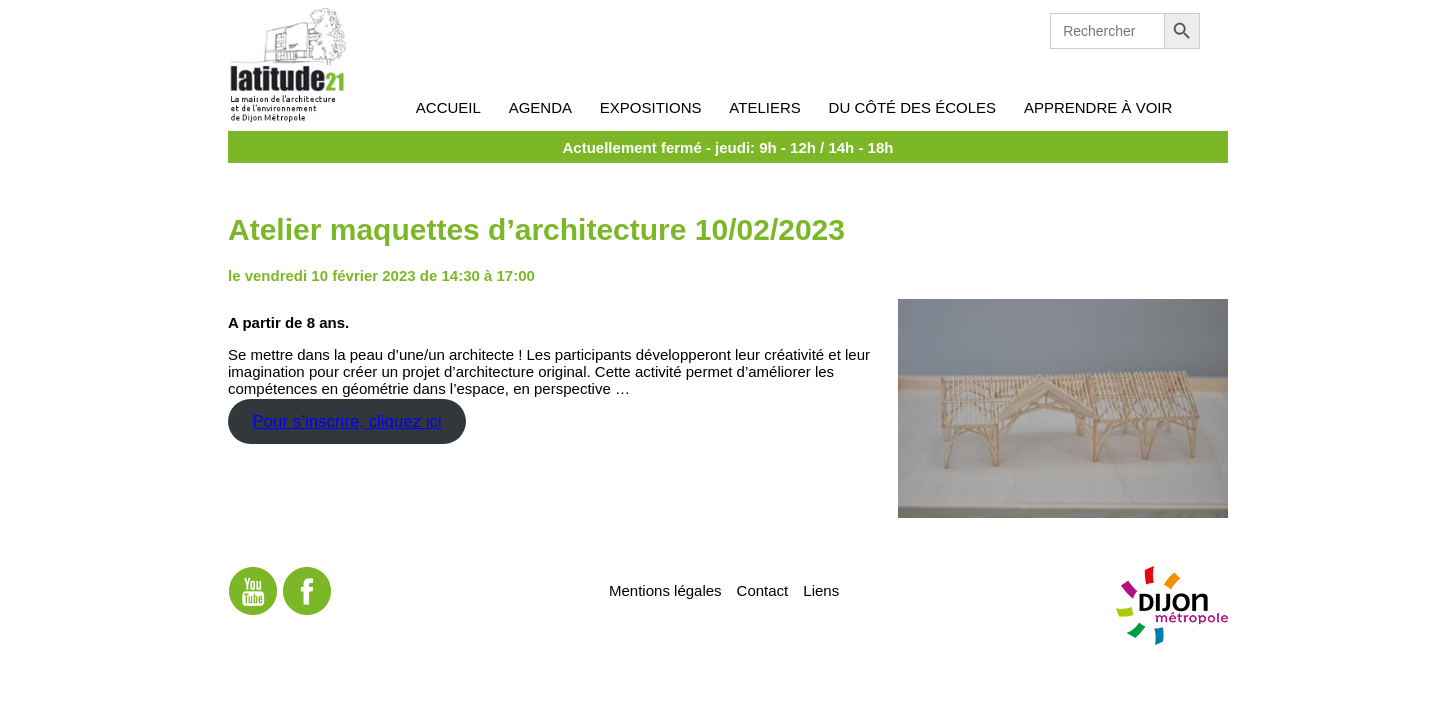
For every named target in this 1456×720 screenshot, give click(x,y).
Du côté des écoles (913, 107)
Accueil (448, 107)
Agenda (540, 107)
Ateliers (764, 107)
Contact (763, 589)
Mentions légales (665, 589)
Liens (821, 589)
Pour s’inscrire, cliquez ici (346, 421)
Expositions (651, 107)
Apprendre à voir (1098, 107)
